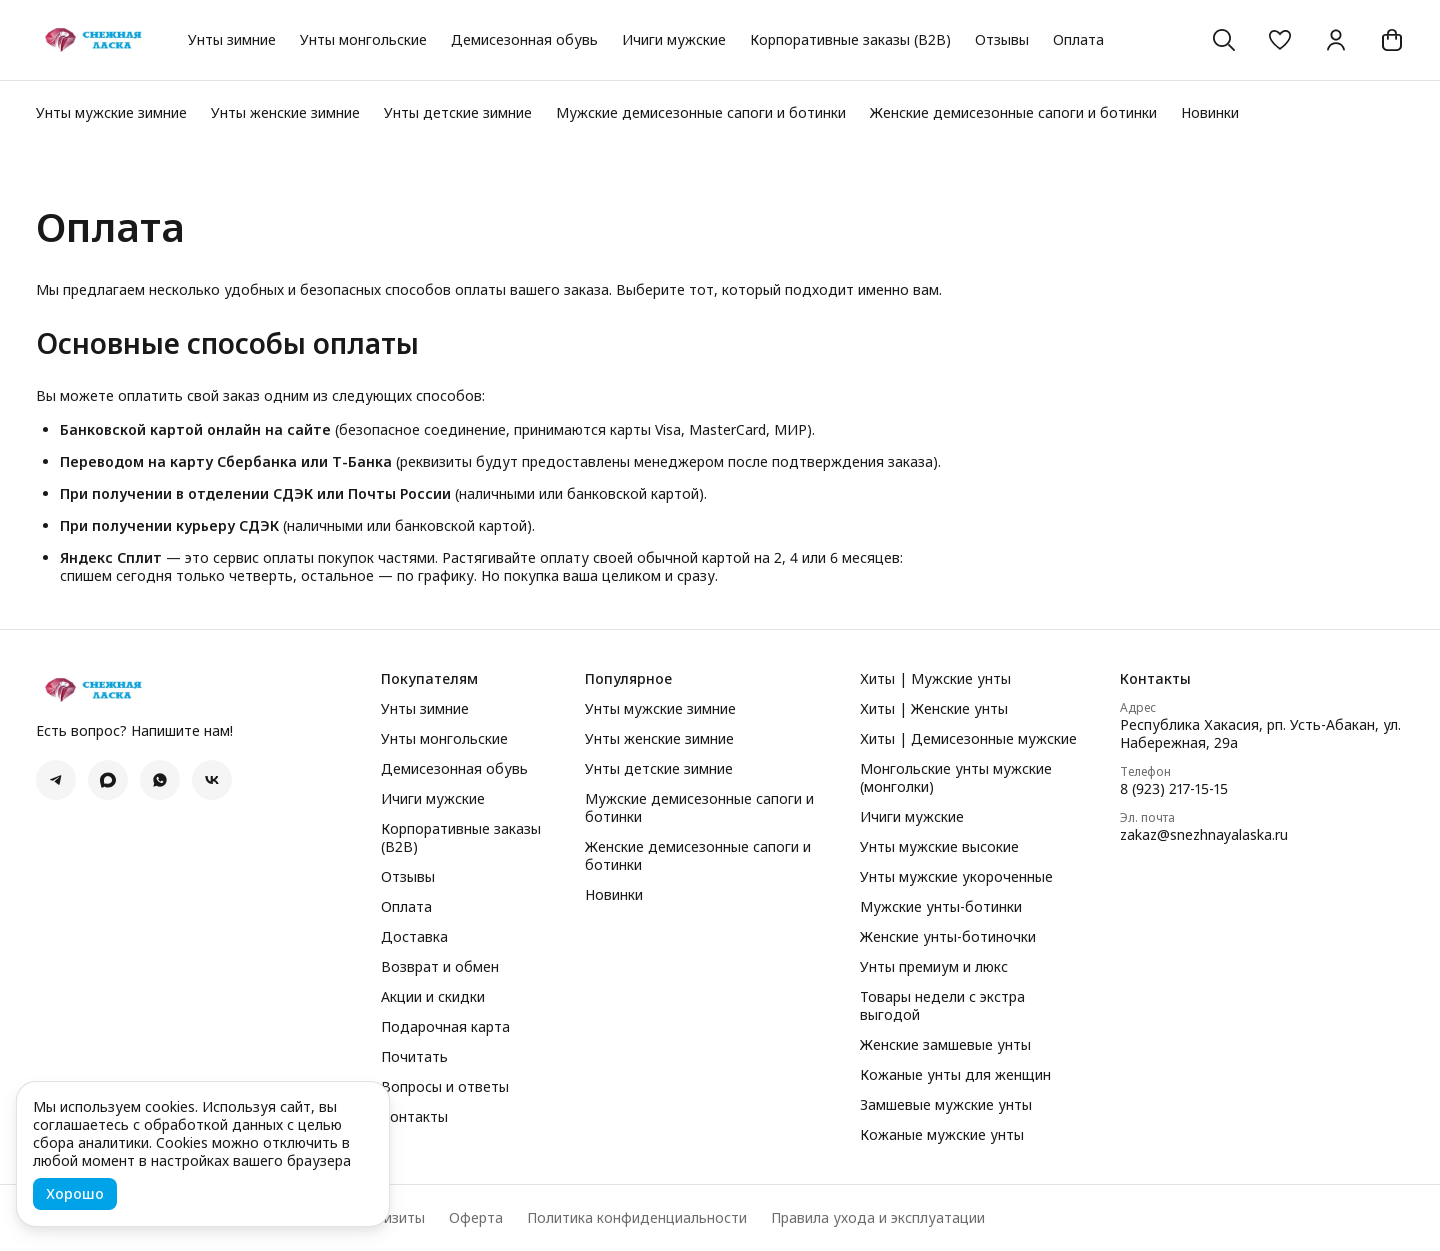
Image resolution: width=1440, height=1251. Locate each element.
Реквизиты (388, 1218)
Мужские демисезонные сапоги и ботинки (701, 112)
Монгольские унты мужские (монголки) (956, 778)
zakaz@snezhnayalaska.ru (1204, 835)
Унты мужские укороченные (956, 877)
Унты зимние (232, 39)
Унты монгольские (363, 39)
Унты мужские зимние (111, 112)
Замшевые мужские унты (946, 1105)
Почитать (414, 1057)
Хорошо (75, 1193)
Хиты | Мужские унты (935, 679)
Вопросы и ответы (445, 1087)
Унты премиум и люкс (934, 967)
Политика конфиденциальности (637, 1218)
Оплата (1078, 39)
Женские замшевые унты (945, 1045)
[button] (1280, 40)
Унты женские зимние (285, 112)
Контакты (414, 1117)
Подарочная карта (445, 1027)
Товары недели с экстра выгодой (942, 1006)
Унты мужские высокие (939, 847)
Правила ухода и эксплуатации (878, 1218)
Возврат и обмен (440, 967)
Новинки (1210, 112)
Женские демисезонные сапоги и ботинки (1013, 112)
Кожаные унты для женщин (955, 1075)
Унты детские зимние (458, 112)
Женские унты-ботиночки (948, 937)
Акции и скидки (433, 997)
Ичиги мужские (674, 39)
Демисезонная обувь (524, 39)
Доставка (414, 937)
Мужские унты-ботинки (941, 907)
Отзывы (1002, 39)
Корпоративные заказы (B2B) (850, 39)
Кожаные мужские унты (942, 1135)
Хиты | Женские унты (934, 709)
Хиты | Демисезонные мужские (968, 739)
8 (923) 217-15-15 (1174, 789)
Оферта (476, 1218)
